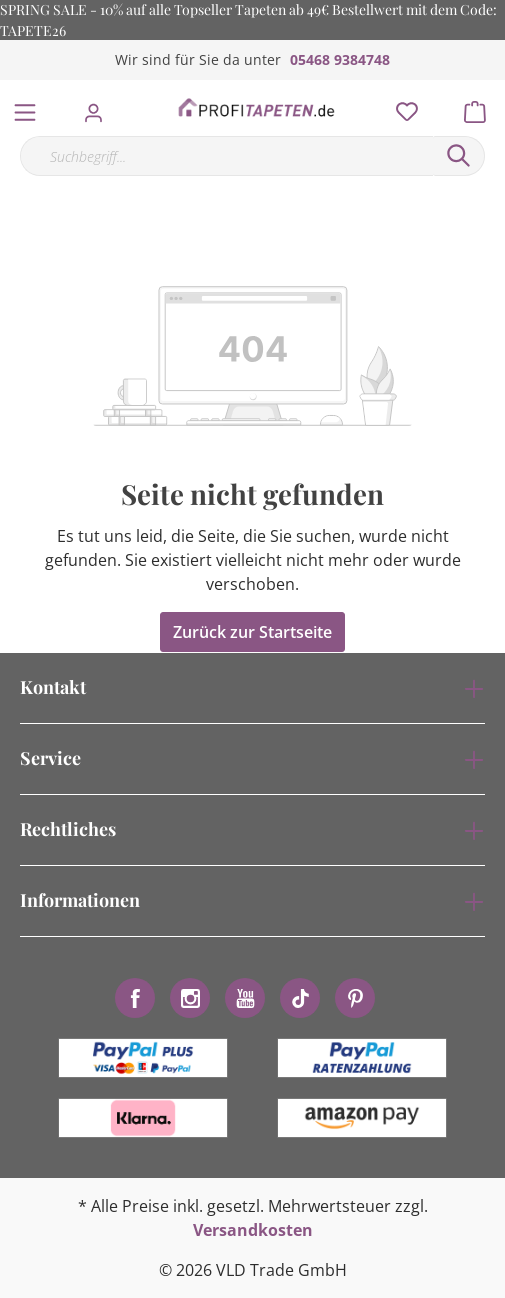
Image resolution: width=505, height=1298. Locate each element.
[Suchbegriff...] (226, 156)
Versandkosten (253, 1230)
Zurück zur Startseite (252, 632)
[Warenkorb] (481, 107)
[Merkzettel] (401, 107)
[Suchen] (459, 156)
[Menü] (25, 108)
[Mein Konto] (99, 107)
